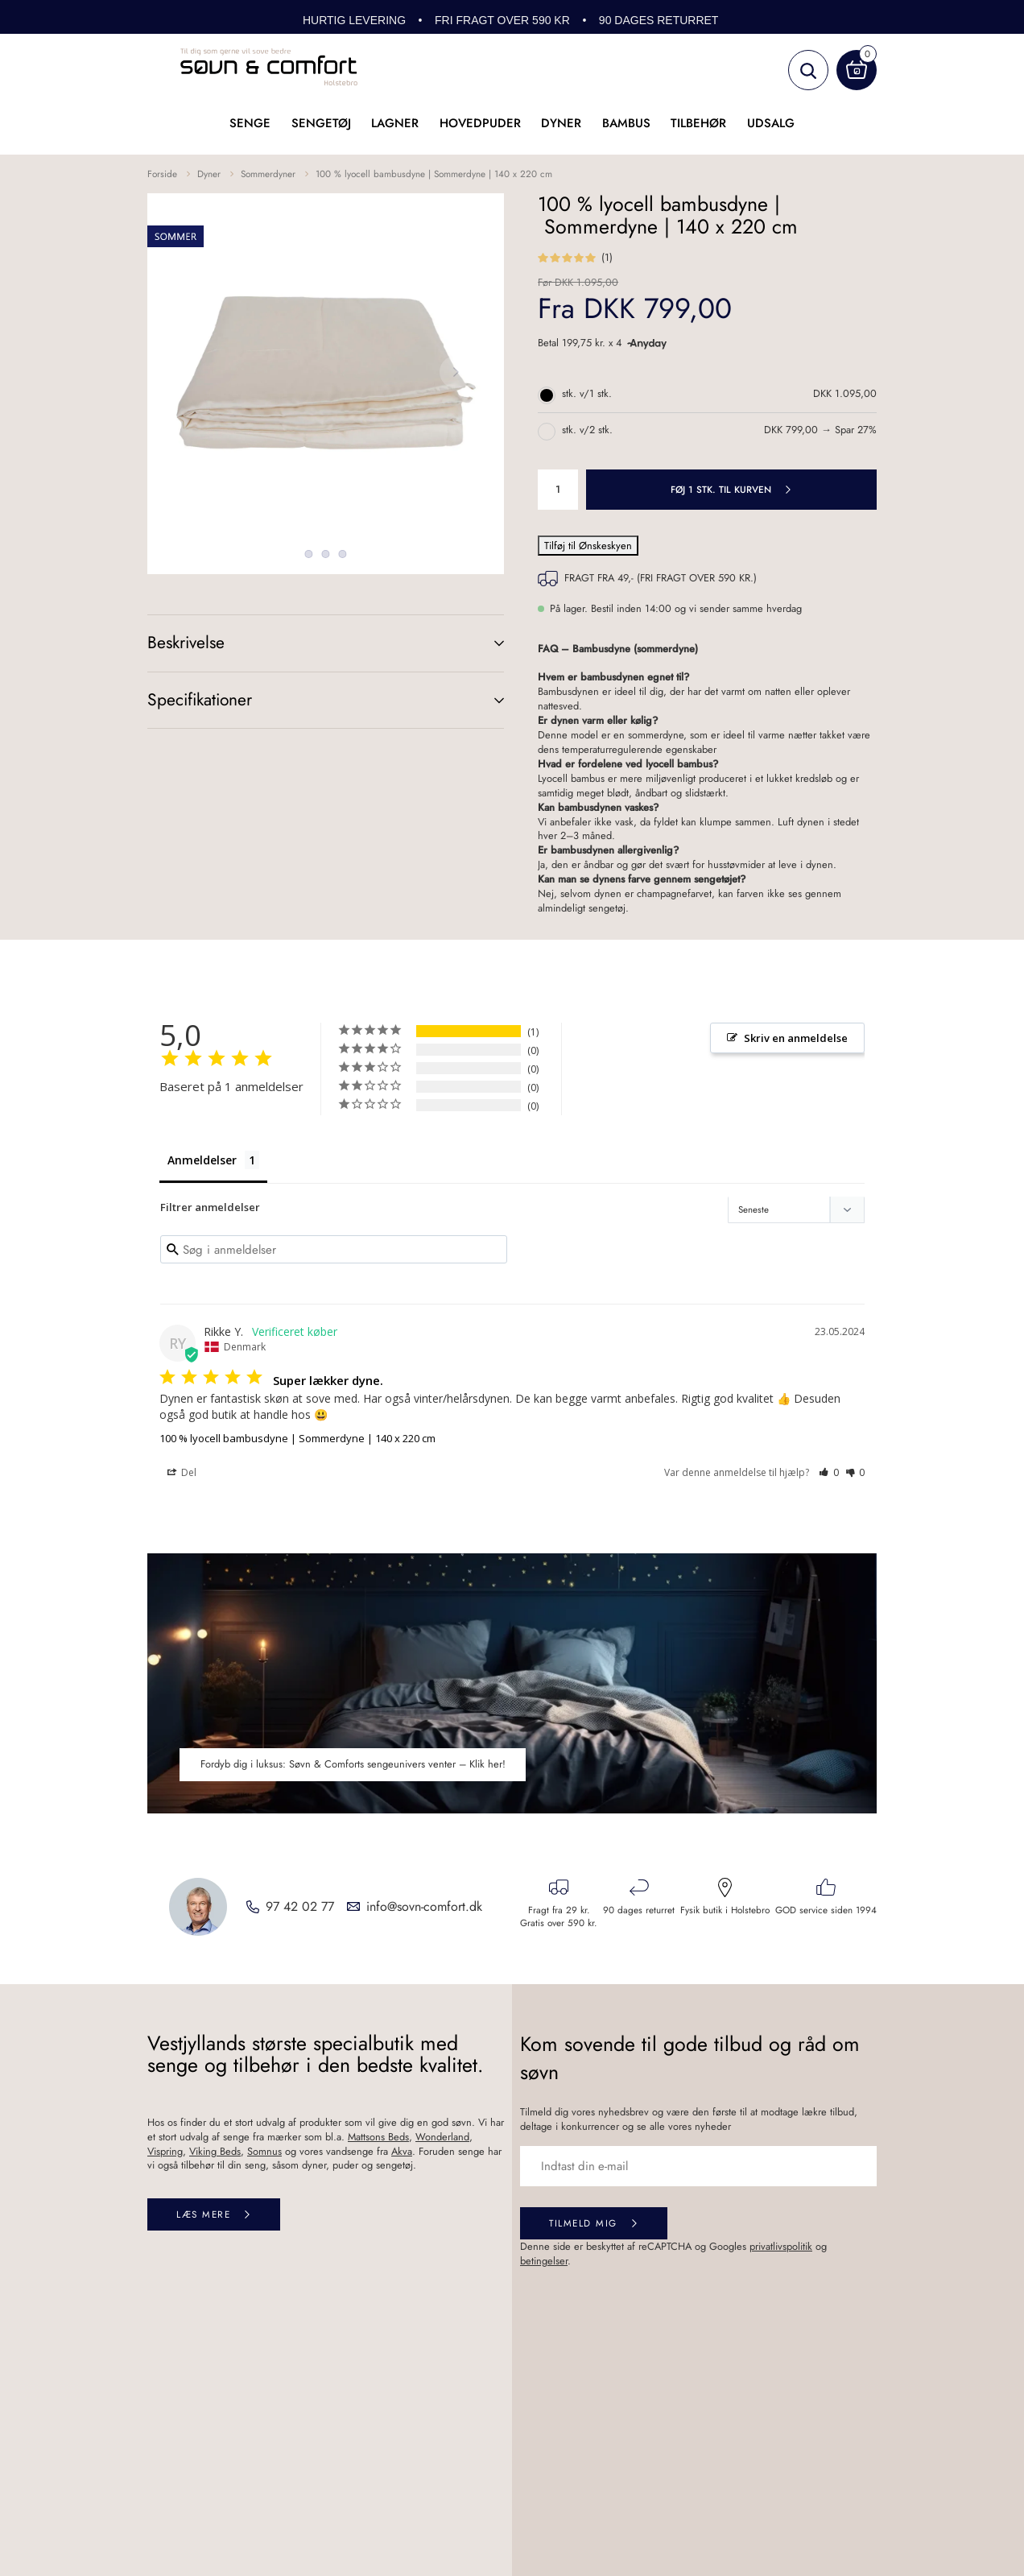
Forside (162, 173)
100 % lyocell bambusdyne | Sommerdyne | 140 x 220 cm (434, 173)
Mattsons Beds (378, 2137)
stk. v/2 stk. (587, 430)
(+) (483, 643)
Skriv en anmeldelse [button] (796, 1038)
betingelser (544, 2261)
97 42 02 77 (300, 1907)
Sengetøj (321, 123)
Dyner (561, 123)
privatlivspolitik (780, 2247)
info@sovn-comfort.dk (424, 1907)
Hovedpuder (480, 123)
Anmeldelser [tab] (202, 1160)
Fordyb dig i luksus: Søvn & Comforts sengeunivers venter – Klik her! (353, 1765)
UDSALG (771, 123)
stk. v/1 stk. (587, 394)
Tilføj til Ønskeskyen (588, 545)
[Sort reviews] (796, 1211)
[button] (829, 1474)
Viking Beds (215, 2152)
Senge (249, 123)
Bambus (626, 123)
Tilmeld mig (583, 2224)
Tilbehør (698, 123)
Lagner (395, 123)
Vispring (165, 2152)
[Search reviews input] (333, 1251)
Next (456, 372)
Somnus (264, 2152)
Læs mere (203, 2215)
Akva (401, 2152)
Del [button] (181, 1474)
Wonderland (442, 2137)
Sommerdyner (268, 173)
